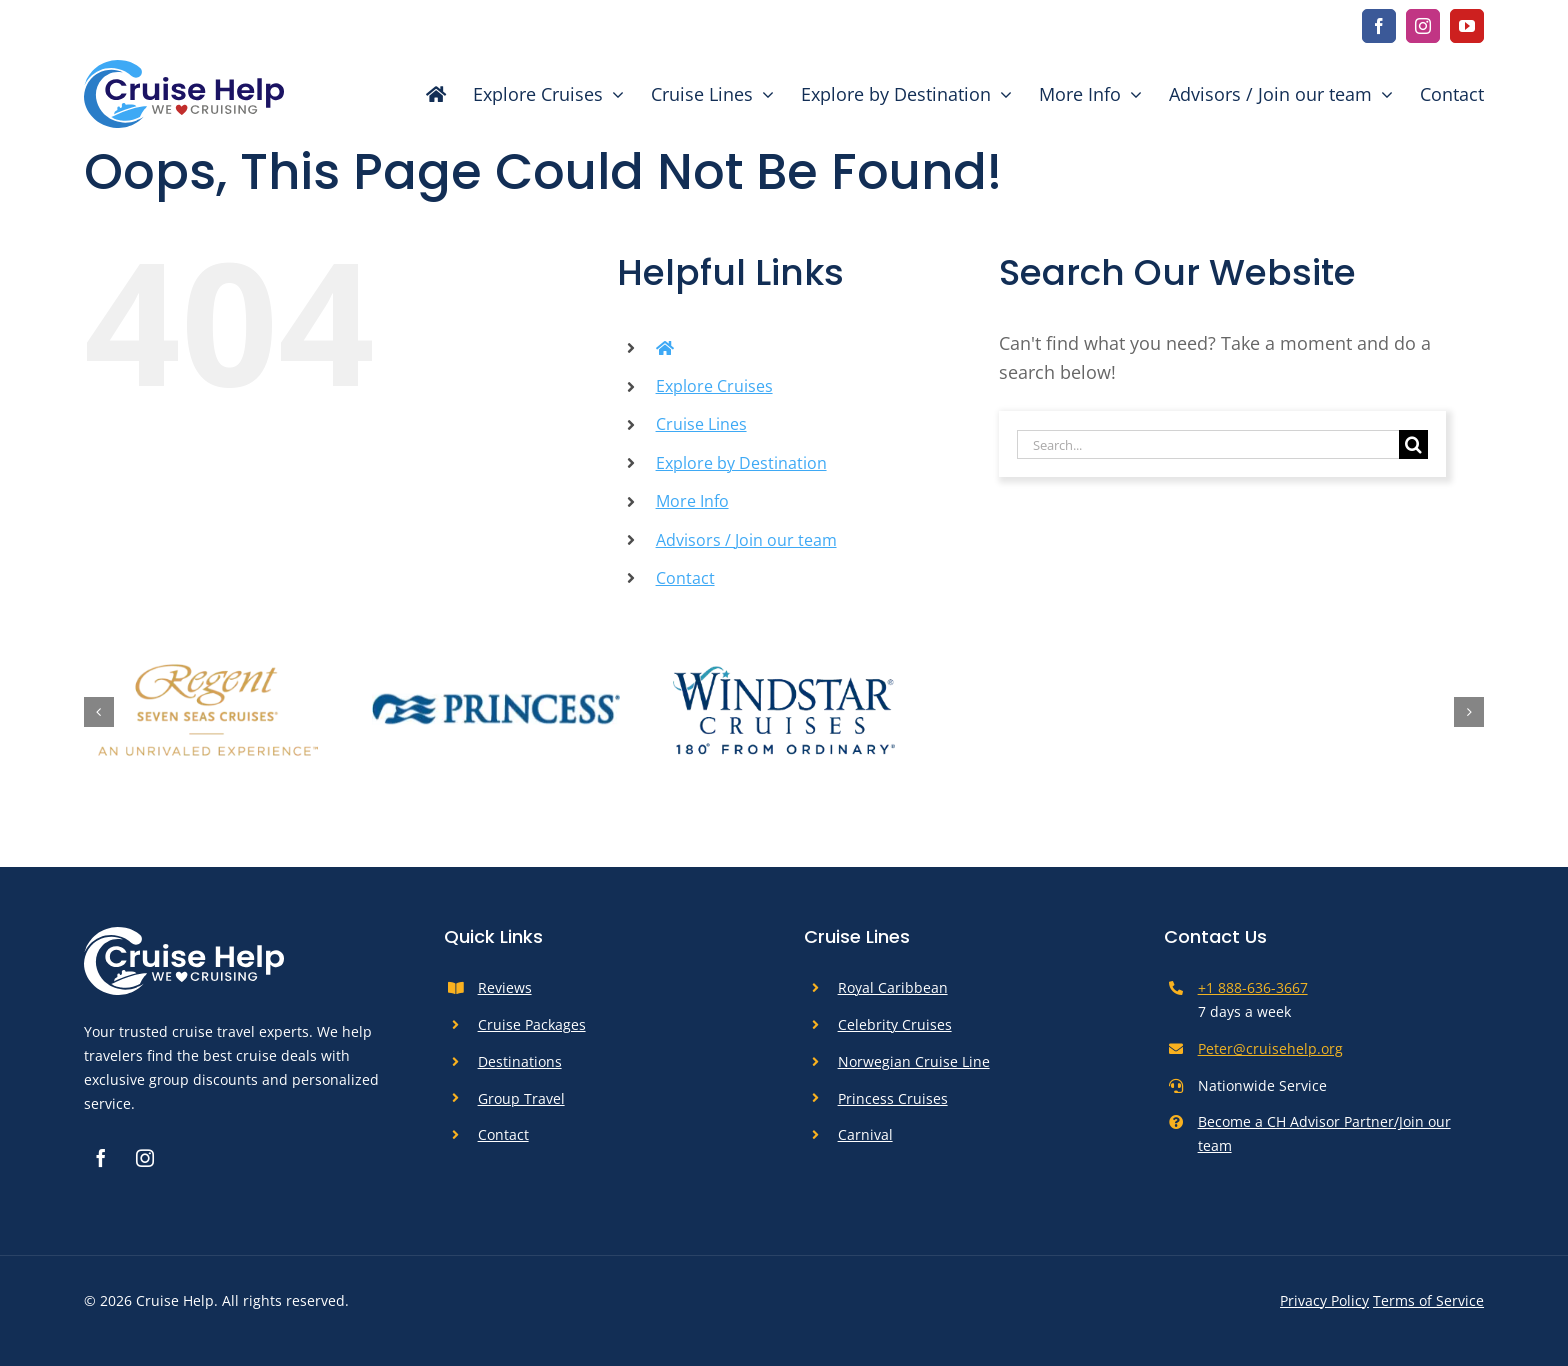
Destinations (520, 1061)
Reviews (505, 987)
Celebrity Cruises (895, 1024)
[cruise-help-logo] (184, 69)
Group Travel (521, 1098)
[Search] (1413, 444)
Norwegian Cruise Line (914, 1061)
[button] (99, 712)
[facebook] (1379, 26)
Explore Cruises (714, 386)
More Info (692, 501)
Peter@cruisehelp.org (1270, 1048)
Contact (685, 578)
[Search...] (1208, 444)
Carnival (865, 1134)
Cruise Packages (532, 1024)
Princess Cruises (893, 1098)
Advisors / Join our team (746, 540)
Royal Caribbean (893, 987)
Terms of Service (1428, 1300)
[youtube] (1467, 26)
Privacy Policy (1324, 1300)
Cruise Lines (701, 424)
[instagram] (1423, 26)
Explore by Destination (741, 463)
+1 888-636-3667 (1253, 987)
